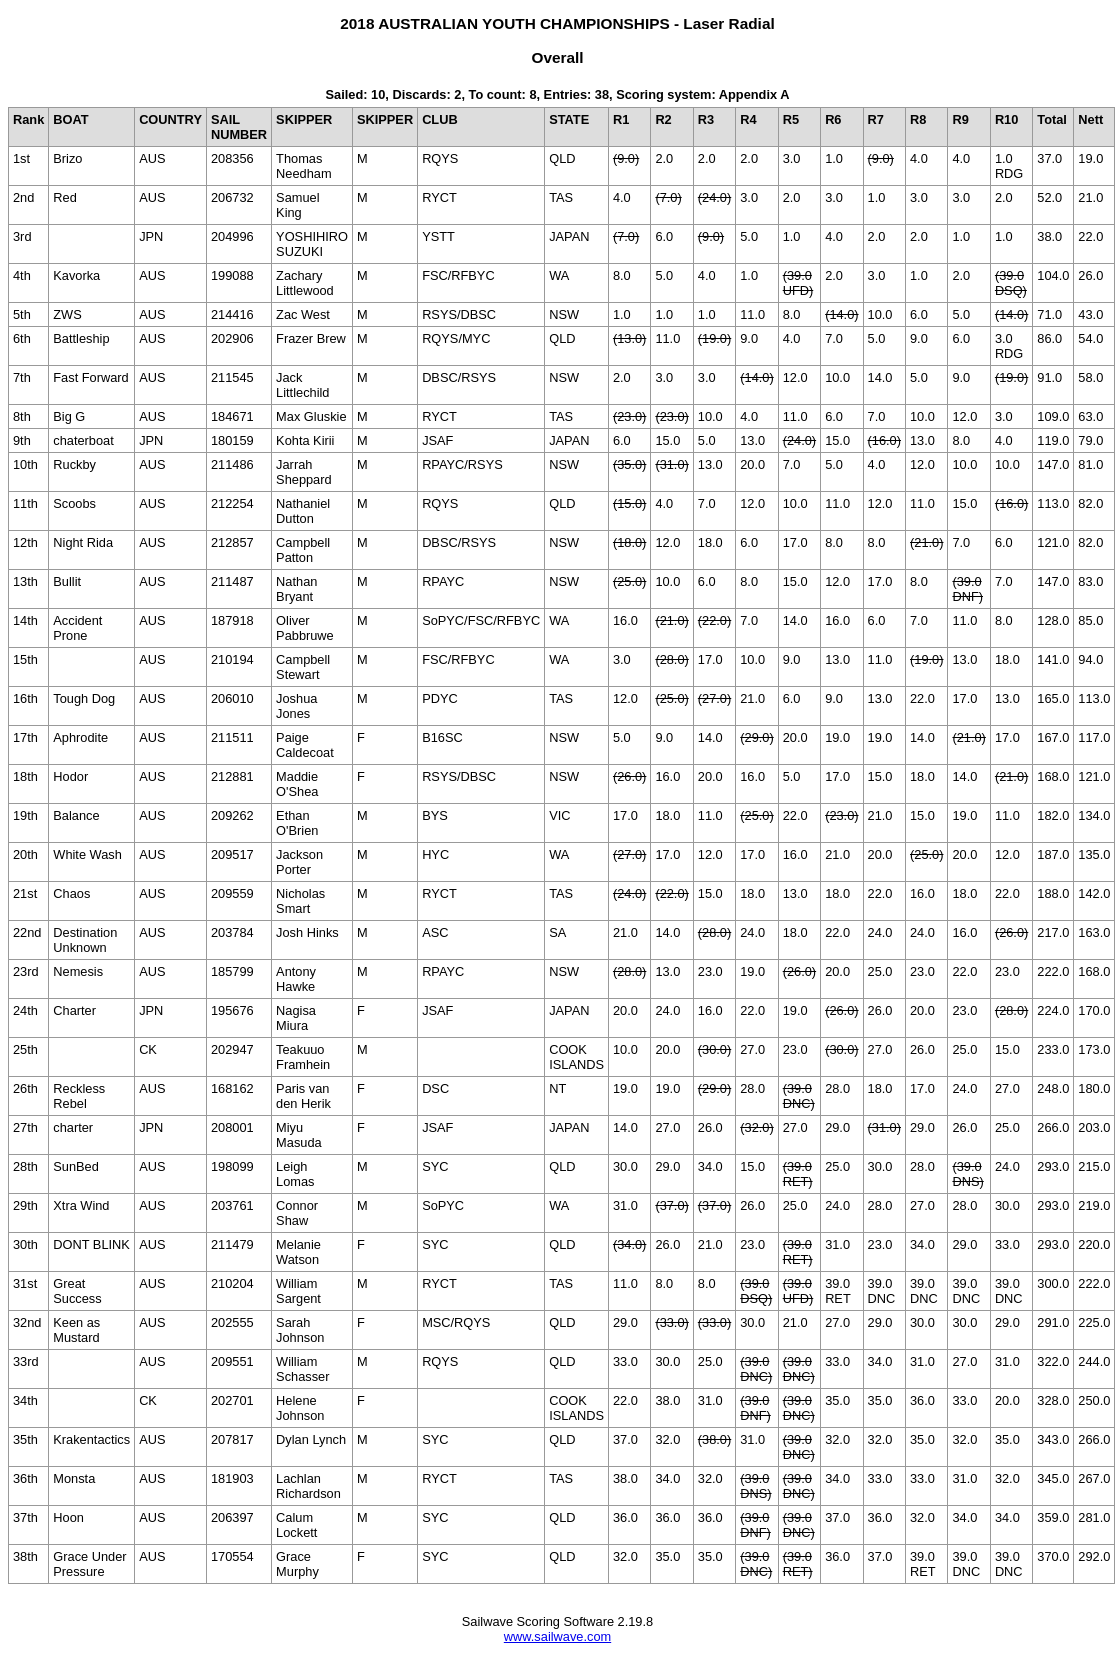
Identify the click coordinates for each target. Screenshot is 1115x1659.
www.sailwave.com (557, 1636)
